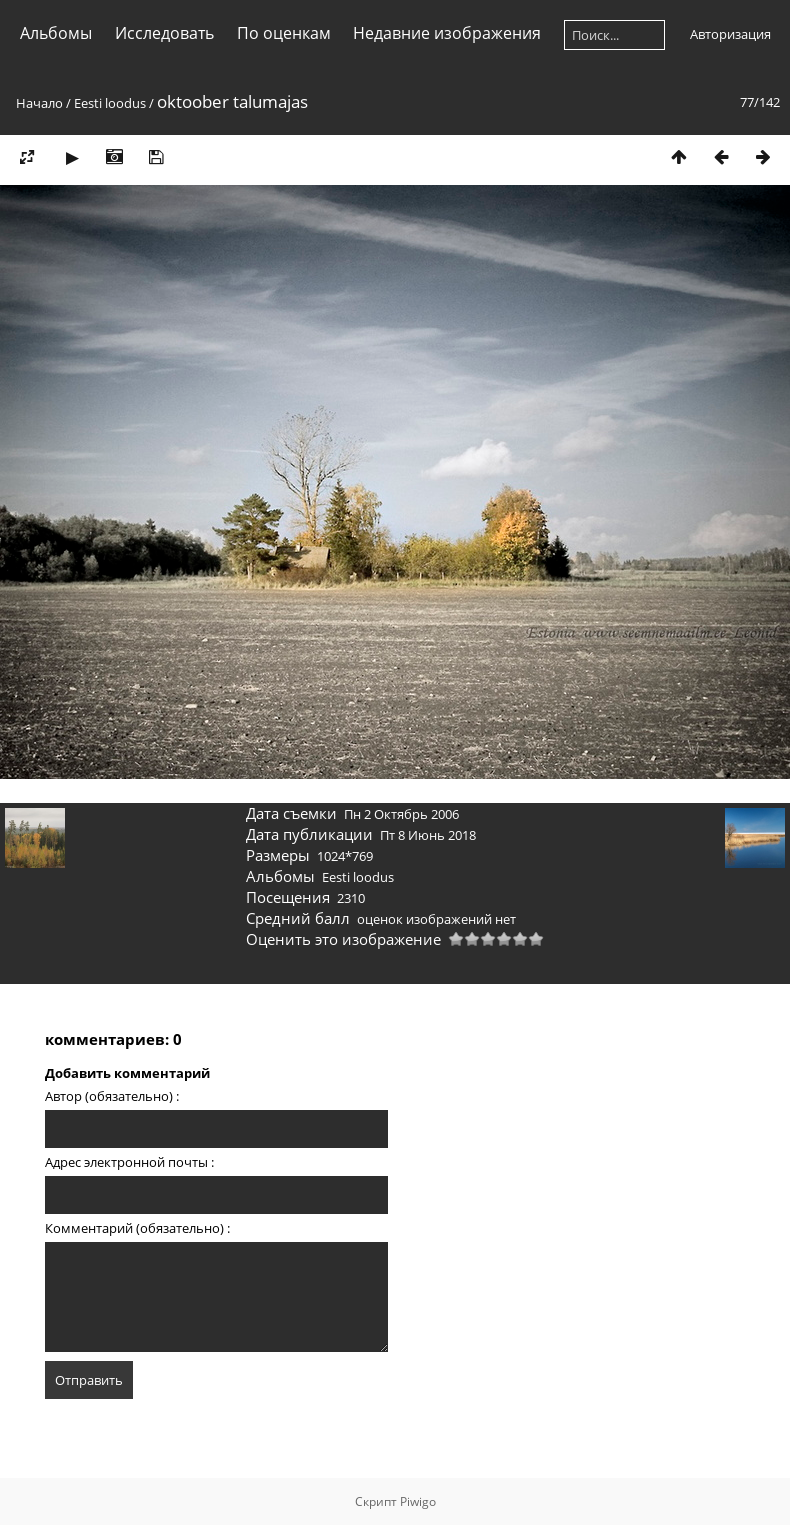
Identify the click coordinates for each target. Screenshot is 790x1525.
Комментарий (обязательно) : (137, 1228)
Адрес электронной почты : (129, 1162)
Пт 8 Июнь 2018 (428, 835)
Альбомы (56, 33)
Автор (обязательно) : (112, 1096)
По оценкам (284, 33)
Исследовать (164, 33)
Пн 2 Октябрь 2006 (401, 814)
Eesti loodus (110, 103)
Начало (39, 103)
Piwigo (418, 1501)
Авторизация (730, 34)
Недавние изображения (447, 33)
